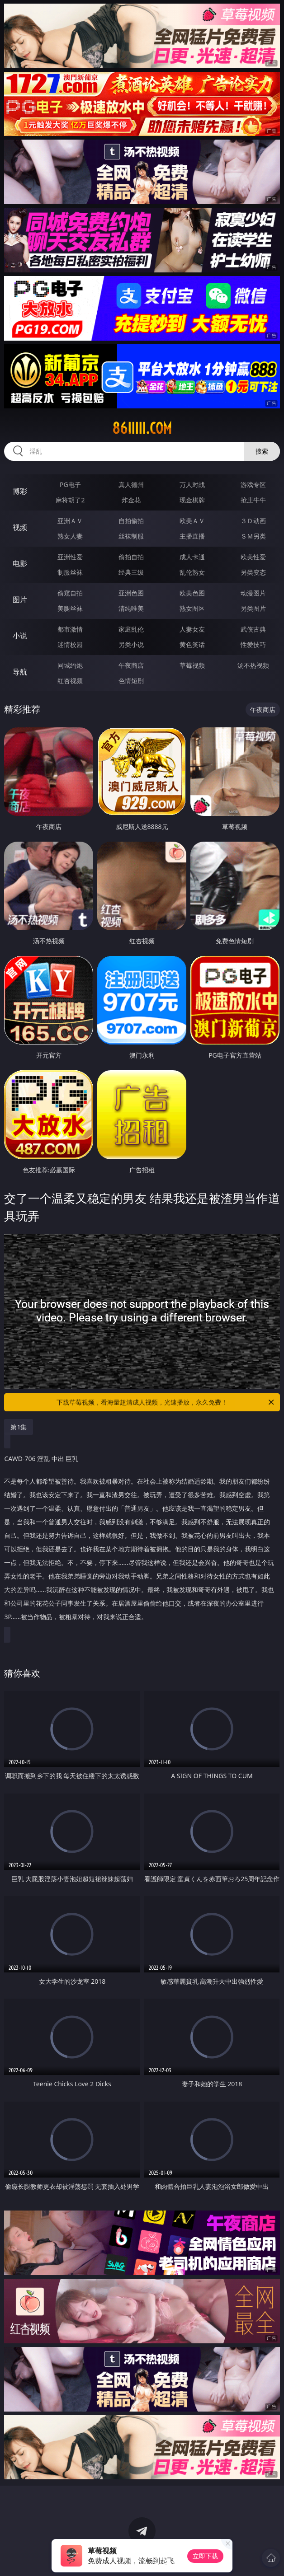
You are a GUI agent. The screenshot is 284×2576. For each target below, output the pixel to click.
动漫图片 (253, 593)
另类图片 (253, 608)
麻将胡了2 (70, 500)
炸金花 (131, 500)
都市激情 (70, 629)
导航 (20, 672)
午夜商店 (131, 665)
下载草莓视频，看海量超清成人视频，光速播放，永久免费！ (166, 1402)
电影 (20, 563)
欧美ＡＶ (192, 520)
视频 (20, 527)
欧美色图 (192, 593)
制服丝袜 (70, 572)
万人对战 (192, 484)
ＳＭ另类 (253, 536)
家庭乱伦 (131, 629)
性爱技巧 (253, 644)
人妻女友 (192, 629)
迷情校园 (70, 644)
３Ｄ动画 (253, 520)
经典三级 (131, 572)
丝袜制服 (131, 536)
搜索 (262, 451)
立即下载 (205, 2556)
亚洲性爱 (70, 557)
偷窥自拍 (70, 593)
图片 (20, 599)
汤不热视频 (253, 665)
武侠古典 (253, 629)
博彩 (20, 491)
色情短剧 (131, 680)
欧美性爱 (253, 557)
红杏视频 (70, 680)
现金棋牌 (192, 500)
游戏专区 (253, 484)
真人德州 (131, 484)
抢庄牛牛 (253, 500)
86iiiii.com (142, 428)
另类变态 (253, 572)
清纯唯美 (131, 608)
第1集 (18, 1427)
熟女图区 (192, 608)
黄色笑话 (192, 644)
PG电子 (70, 484)
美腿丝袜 (70, 608)
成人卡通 (192, 557)
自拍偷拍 (131, 520)
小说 (20, 636)
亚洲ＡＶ (70, 520)
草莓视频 (192, 665)
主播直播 (192, 536)
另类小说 (131, 644)
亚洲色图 (131, 593)
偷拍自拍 (131, 557)
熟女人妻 (70, 536)
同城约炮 (70, 665)
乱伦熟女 (192, 572)
